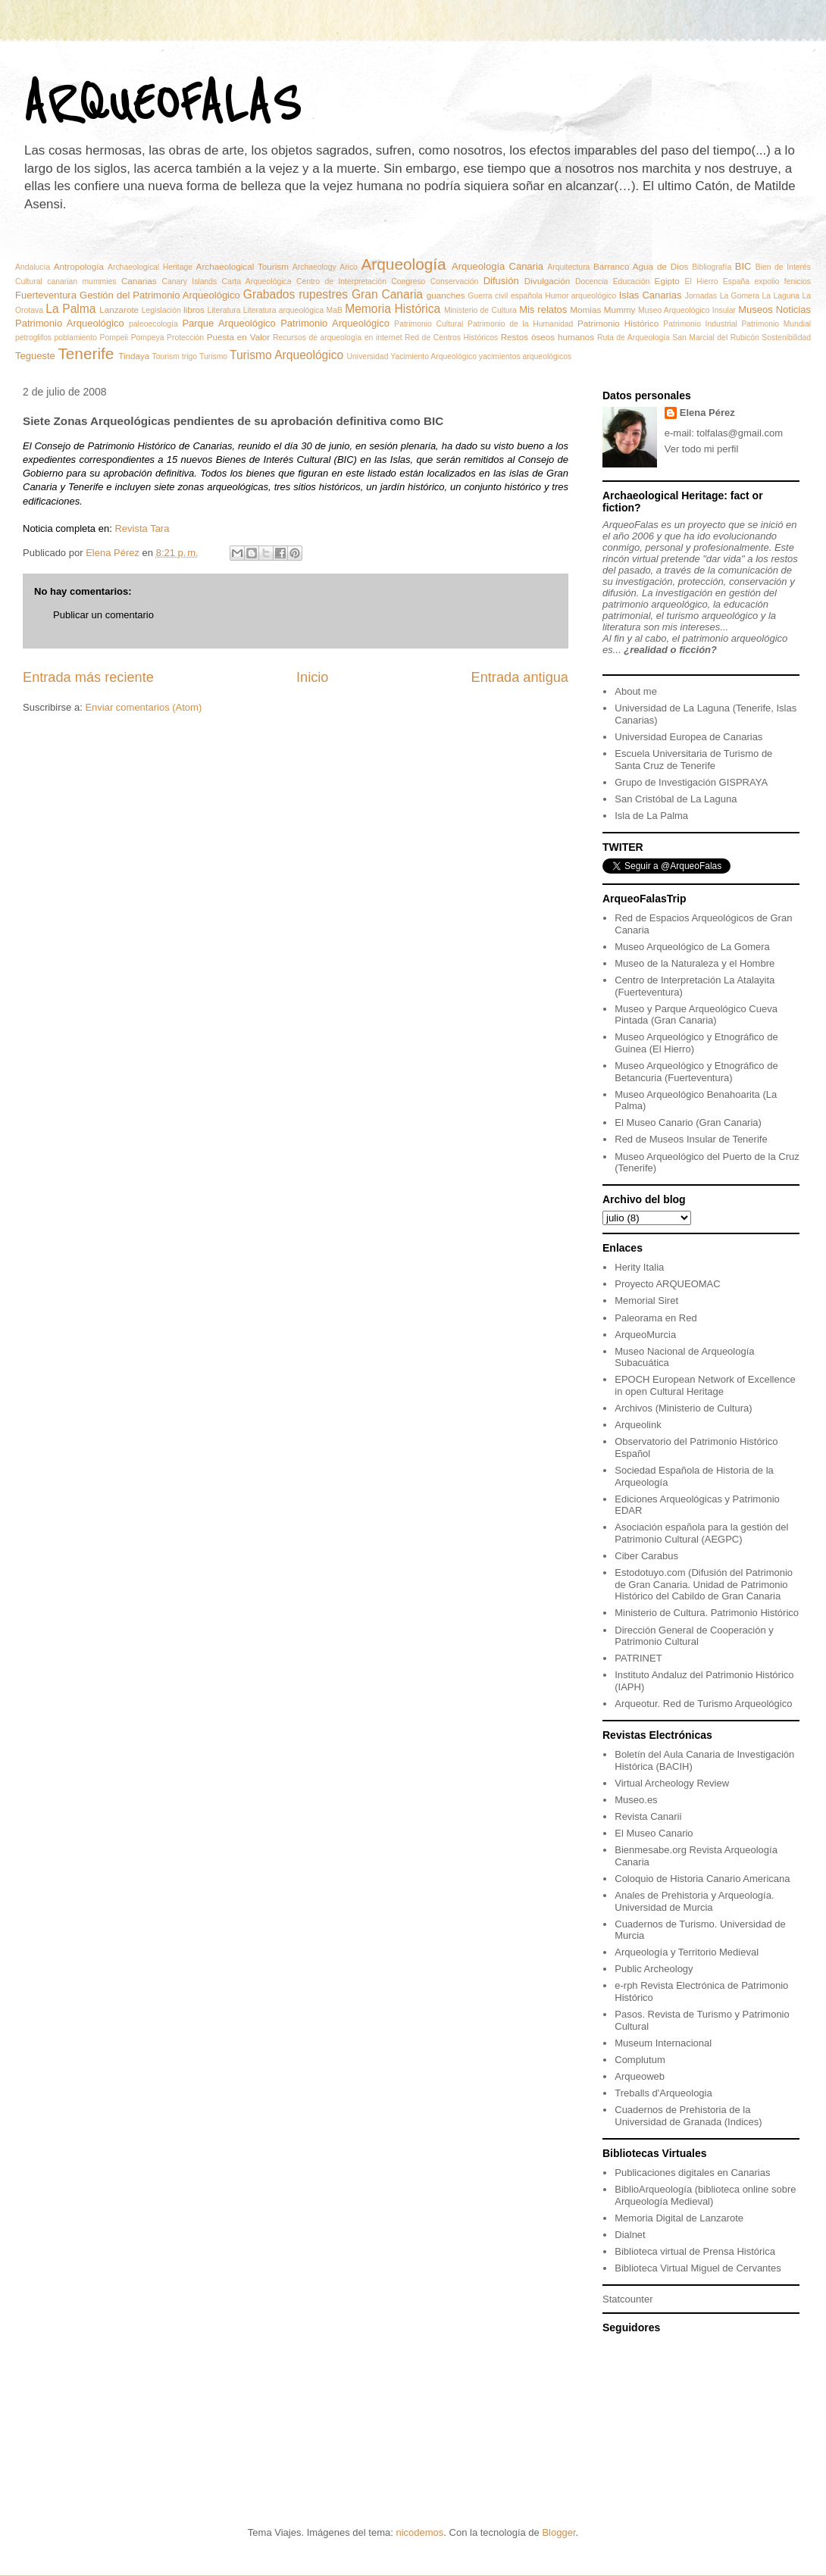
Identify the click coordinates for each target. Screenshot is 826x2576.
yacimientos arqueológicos (525, 356)
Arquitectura (568, 267)
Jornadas (701, 296)
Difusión (501, 280)
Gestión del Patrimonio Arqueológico (160, 295)
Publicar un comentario (103, 615)
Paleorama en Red (655, 1318)
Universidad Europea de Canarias (688, 736)
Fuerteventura (46, 295)
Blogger (558, 2532)
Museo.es (636, 1799)
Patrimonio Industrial (700, 324)
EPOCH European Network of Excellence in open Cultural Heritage (705, 1385)
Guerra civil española (505, 296)
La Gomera (739, 296)
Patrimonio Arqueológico (335, 323)
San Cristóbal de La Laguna (676, 799)
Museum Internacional (663, 2043)
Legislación (161, 310)
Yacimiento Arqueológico (433, 356)
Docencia (591, 281)
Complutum (640, 2059)
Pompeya (147, 337)
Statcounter (627, 2299)
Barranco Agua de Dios (640, 266)
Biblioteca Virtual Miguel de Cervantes (698, 2268)
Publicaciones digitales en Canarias (692, 2172)
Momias (585, 309)
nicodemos (419, 2532)
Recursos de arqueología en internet (337, 337)
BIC (743, 266)
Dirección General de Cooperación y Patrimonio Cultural (694, 1636)
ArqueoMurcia (645, 1334)
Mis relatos (543, 309)
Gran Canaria (387, 294)
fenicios (797, 281)
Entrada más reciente (88, 677)
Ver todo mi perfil (702, 449)
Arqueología (403, 264)
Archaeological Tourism (242, 266)
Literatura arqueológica (283, 310)
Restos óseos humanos (547, 337)
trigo (189, 356)
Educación (631, 281)
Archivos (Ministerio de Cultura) (683, 1408)
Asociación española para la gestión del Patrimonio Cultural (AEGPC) (701, 1533)
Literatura (224, 310)
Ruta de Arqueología (633, 337)
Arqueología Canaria (497, 266)
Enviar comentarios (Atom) (143, 707)
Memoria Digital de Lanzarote (679, 2218)
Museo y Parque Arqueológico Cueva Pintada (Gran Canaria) (696, 1015)
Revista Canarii (648, 1816)
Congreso (408, 281)
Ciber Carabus (646, 1556)
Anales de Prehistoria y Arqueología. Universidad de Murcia (694, 1901)
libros (194, 309)
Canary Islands (189, 281)
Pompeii (114, 337)
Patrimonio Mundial (776, 324)
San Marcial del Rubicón (715, 337)
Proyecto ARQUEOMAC (667, 1284)
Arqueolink (638, 1424)
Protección (185, 337)
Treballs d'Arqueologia (663, 2093)
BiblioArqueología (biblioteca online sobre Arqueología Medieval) (705, 2195)
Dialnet (630, 2234)
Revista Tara (141, 528)
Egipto (667, 281)
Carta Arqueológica (257, 281)
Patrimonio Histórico (618, 323)
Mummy (620, 309)
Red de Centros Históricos (451, 337)
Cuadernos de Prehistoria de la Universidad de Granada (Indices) (688, 2115)
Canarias (139, 281)
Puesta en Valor (239, 337)
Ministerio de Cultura (480, 310)
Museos (755, 309)
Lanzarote (119, 309)
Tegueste (35, 355)
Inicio (312, 677)
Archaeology (314, 267)
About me (636, 691)
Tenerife (86, 353)
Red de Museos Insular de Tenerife (691, 1139)
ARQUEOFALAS (161, 103)
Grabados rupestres (295, 294)
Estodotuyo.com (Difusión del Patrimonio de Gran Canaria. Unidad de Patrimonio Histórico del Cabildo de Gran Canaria (704, 1584)
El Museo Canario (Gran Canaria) (688, 1122)
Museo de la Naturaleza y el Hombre (694, 963)
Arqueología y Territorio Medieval (687, 1952)
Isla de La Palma (651, 815)
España (736, 281)
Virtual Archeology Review (672, 1783)
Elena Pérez (707, 412)
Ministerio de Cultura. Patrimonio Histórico (707, 1612)
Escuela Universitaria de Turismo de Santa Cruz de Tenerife (693, 759)
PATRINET (638, 1658)
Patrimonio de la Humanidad (520, 324)
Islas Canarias (650, 295)
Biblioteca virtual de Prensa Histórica (695, 2251)
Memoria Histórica (392, 308)
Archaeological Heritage (150, 267)
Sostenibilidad (786, 337)
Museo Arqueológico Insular (687, 310)
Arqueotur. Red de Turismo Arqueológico (703, 1703)
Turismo (213, 356)
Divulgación (547, 281)
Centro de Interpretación (341, 281)
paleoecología (153, 324)
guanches (446, 295)
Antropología (79, 266)
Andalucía (32, 267)
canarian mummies (81, 281)
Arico (348, 267)
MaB (335, 310)
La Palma (70, 308)
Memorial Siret (646, 1300)
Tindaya (133, 356)
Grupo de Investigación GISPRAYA (691, 782)
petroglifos (33, 337)
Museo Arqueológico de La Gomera (692, 946)
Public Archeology (654, 1968)
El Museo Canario (654, 1833)
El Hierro (701, 281)
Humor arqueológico (580, 296)
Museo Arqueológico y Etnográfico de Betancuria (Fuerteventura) (696, 1071)
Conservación (454, 281)
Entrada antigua (519, 677)
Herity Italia (639, 1267)
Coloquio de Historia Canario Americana (702, 1878)
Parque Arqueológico (228, 323)
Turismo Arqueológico (286, 355)
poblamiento (75, 337)
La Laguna (780, 296)
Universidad (368, 356)
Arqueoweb (640, 2076)
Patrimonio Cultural (428, 324)
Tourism (166, 356)
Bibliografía (711, 267)
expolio (766, 281)
